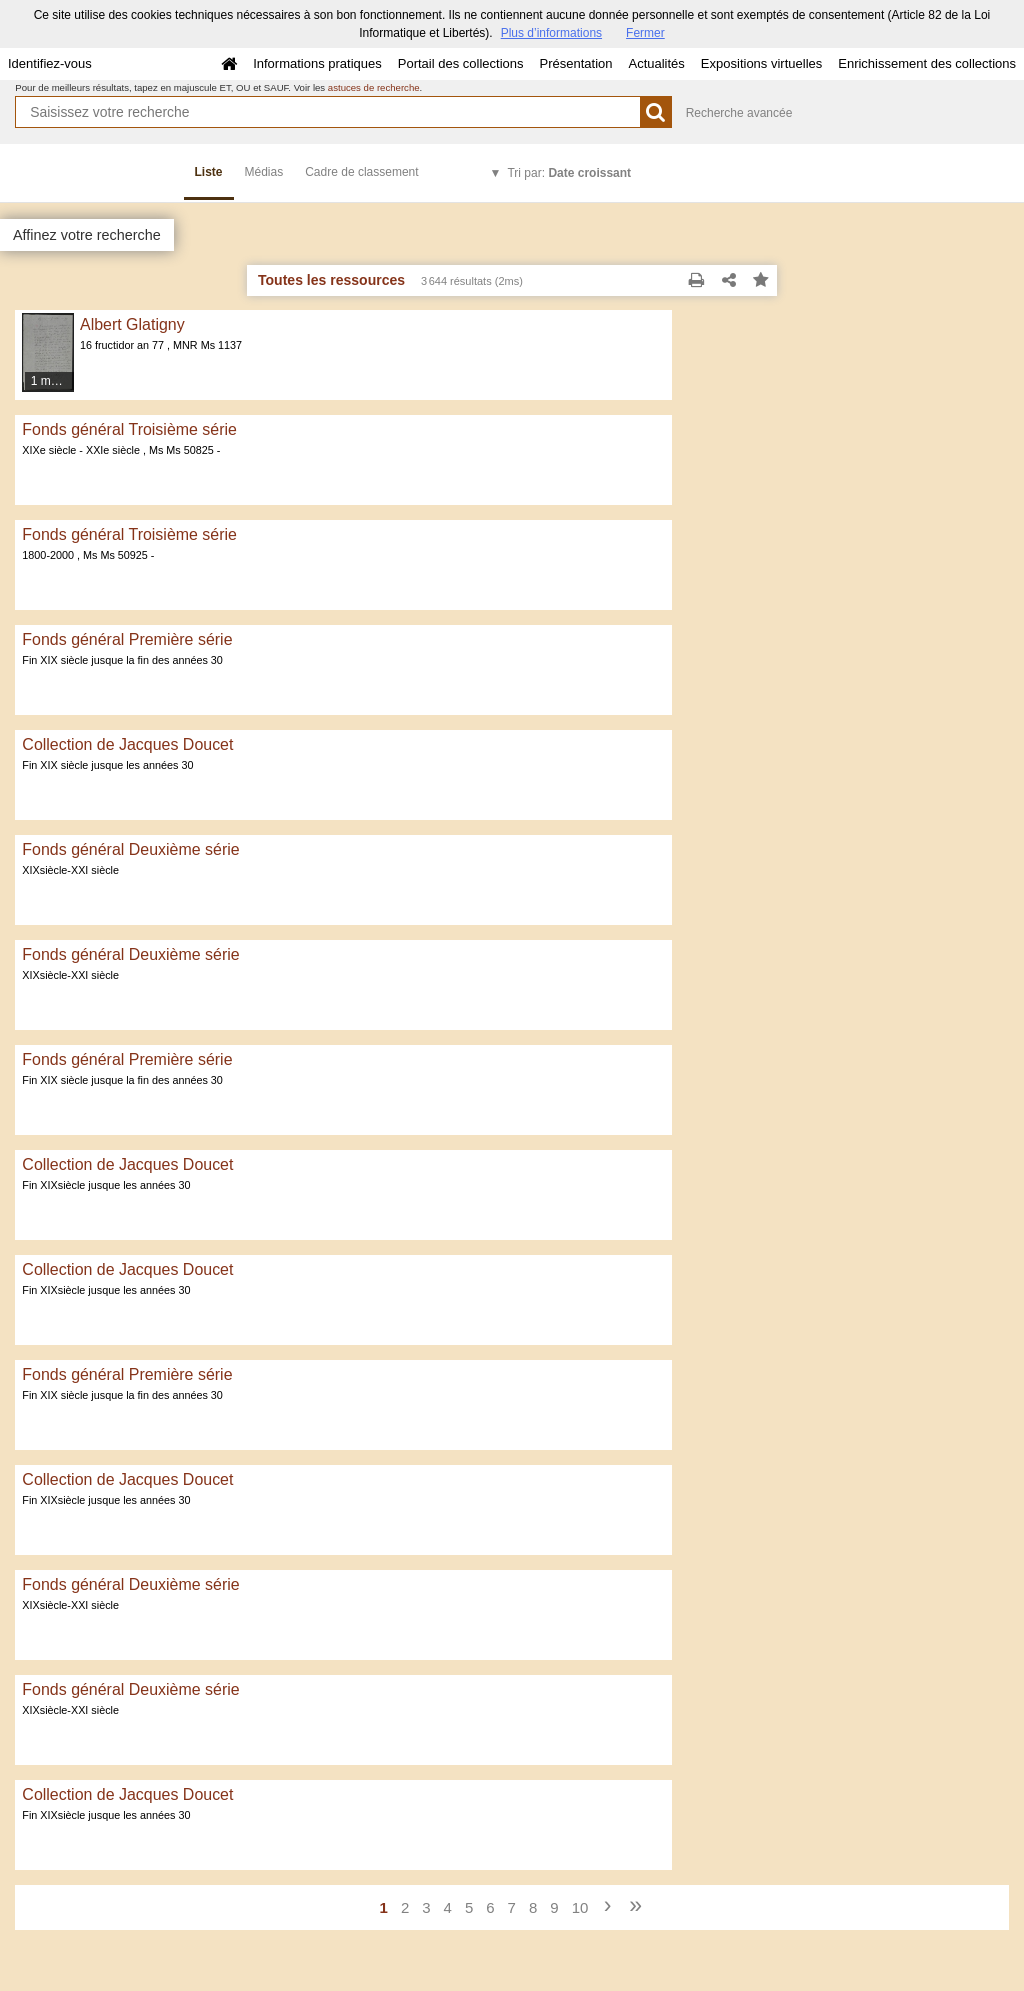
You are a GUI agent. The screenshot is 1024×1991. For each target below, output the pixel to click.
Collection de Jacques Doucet (127, 744)
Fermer (645, 33)
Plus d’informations (551, 33)
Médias (264, 172)
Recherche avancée (739, 113)
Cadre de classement (361, 172)
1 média (52, 381)
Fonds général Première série (127, 639)
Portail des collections (461, 63)
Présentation (575, 63)
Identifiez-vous (50, 63)
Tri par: (569, 173)
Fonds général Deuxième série (130, 849)
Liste (209, 172)
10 (580, 1907)
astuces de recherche (374, 87)
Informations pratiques (317, 63)
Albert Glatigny (132, 324)
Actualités (656, 63)
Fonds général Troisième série (129, 429)
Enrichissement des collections (927, 63)
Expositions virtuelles (761, 63)
